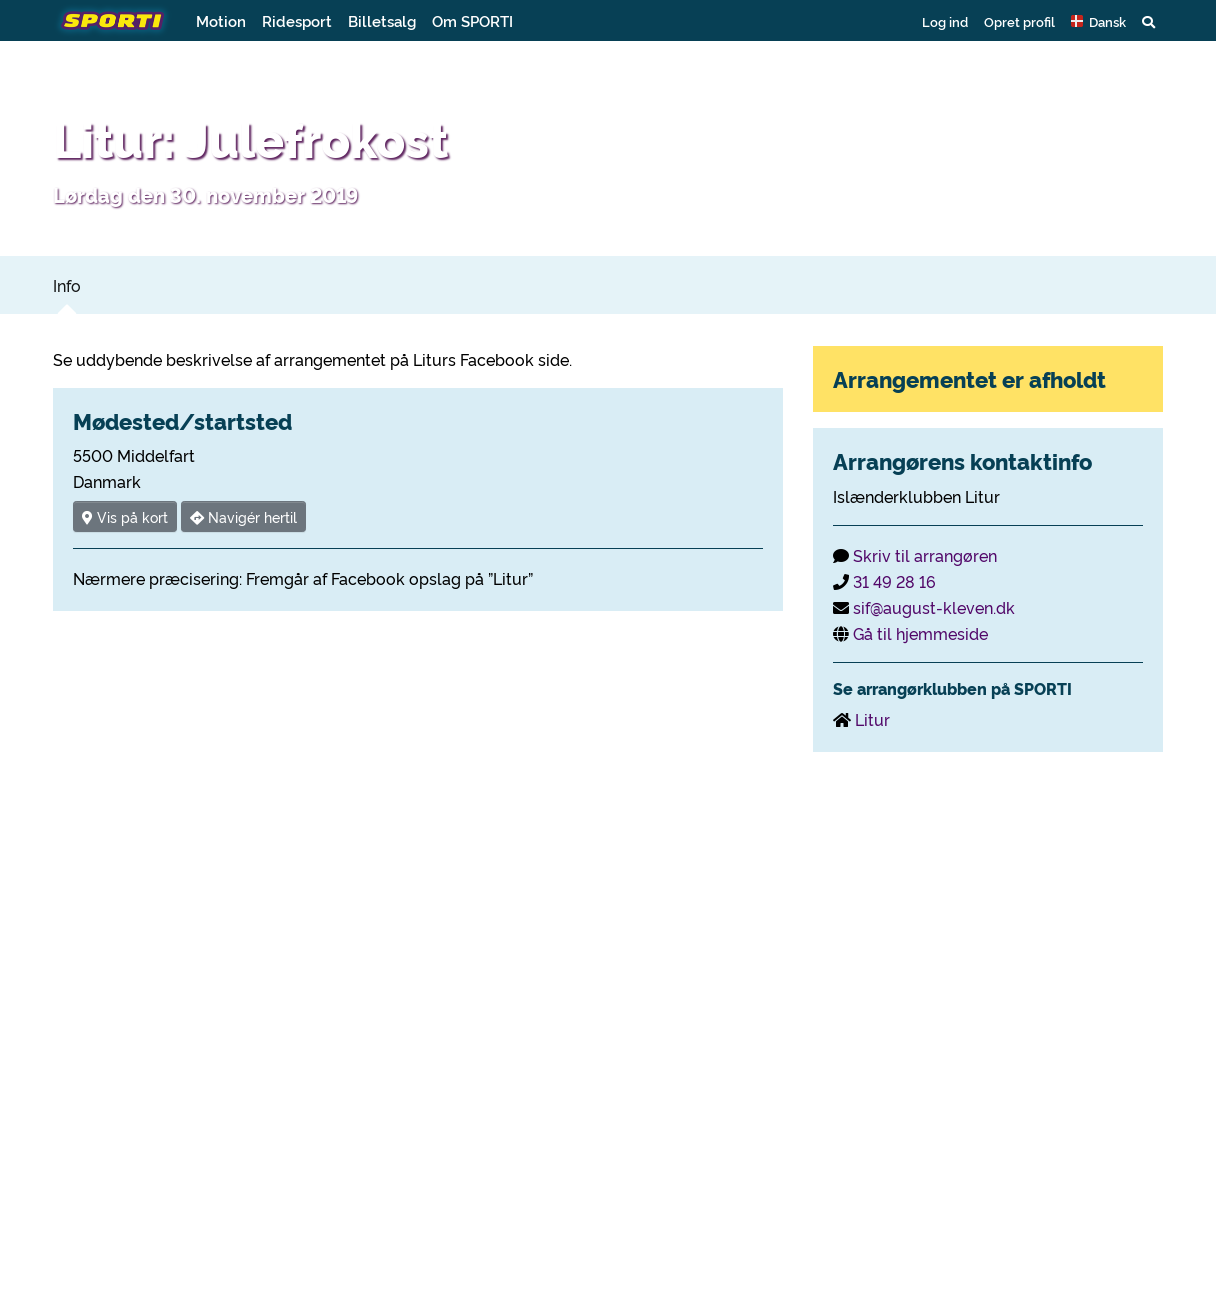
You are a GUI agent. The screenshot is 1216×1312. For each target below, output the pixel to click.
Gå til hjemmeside (920, 633)
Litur (872, 719)
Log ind (945, 21)
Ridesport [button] (297, 20)
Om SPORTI (472, 20)
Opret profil (1019, 21)
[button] (1098, 21)
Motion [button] (221, 20)
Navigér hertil (243, 516)
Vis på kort (125, 516)
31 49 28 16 (894, 581)
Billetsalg (382, 20)
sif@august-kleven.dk (934, 607)
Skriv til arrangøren (925, 555)
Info (67, 285)
